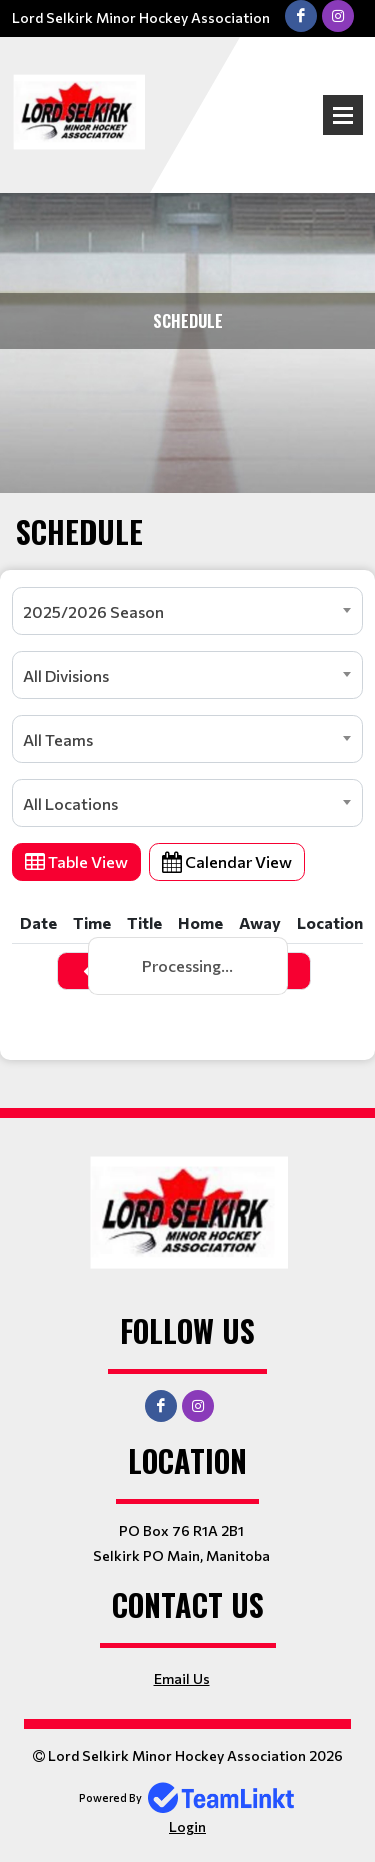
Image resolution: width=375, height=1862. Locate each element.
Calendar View (227, 861)
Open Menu (343, 115)
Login (187, 1826)
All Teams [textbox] (58, 739)
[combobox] (187, 611)
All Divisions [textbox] (66, 675)
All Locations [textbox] (70, 803)
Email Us (182, 1678)
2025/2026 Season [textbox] (93, 611)
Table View (76, 861)
